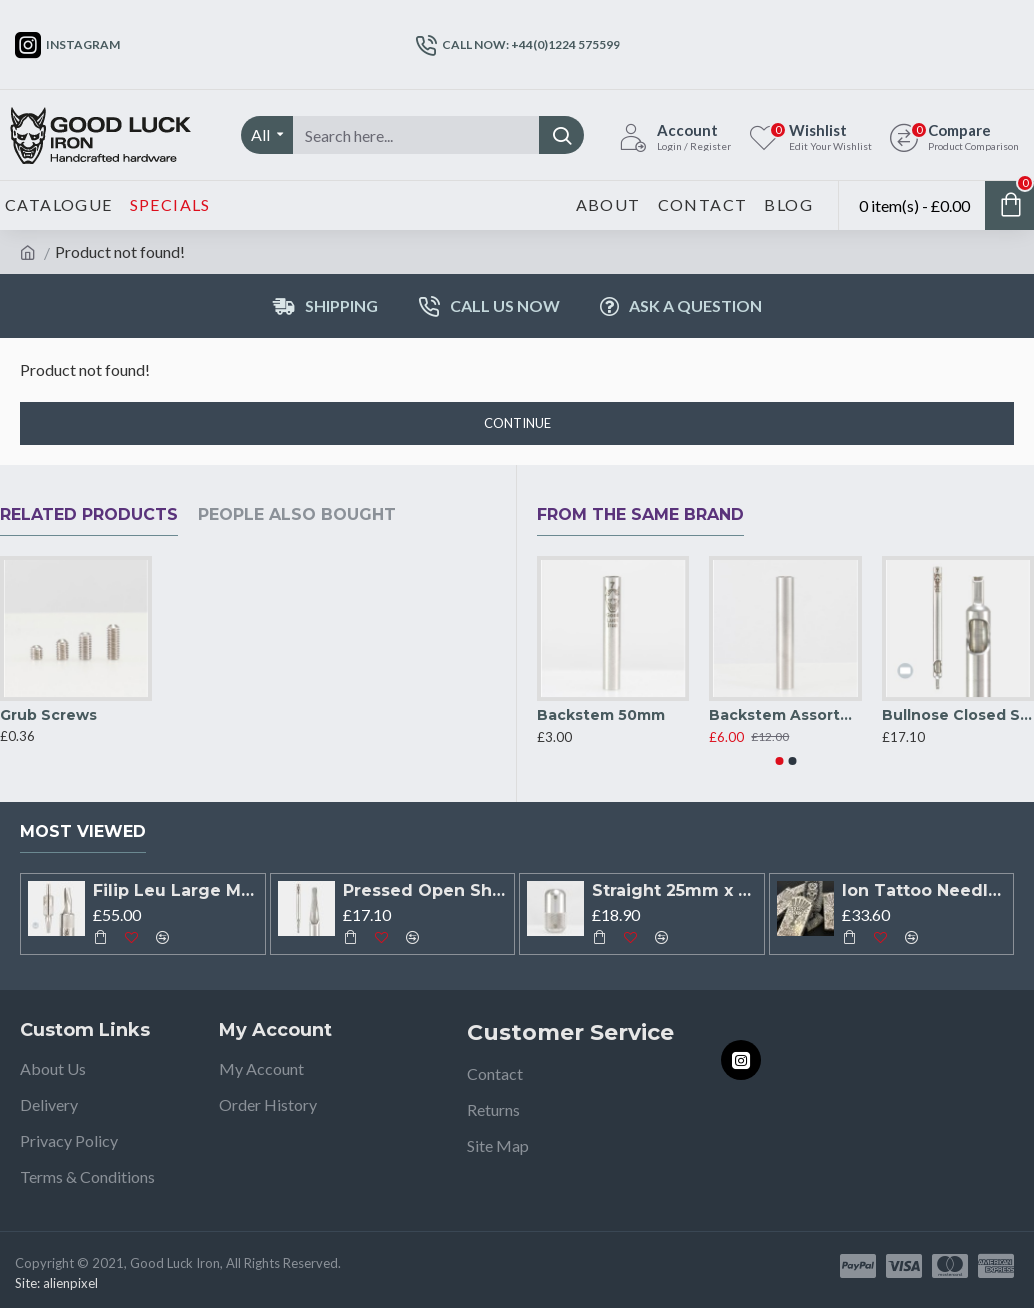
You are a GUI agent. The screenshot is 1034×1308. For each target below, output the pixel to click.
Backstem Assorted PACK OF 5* (785, 715)
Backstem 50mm (601, 715)
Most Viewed (83, 831)
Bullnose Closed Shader (958, 715)
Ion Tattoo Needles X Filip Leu (924, 890)
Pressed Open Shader (425, 890)
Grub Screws (48, 715)
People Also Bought (297, 514)
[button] (779, 761)
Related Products (89, 514)
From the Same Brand (640, 514)
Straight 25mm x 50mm (674, 890)
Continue (517, 423)
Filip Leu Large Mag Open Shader (175, 890)
